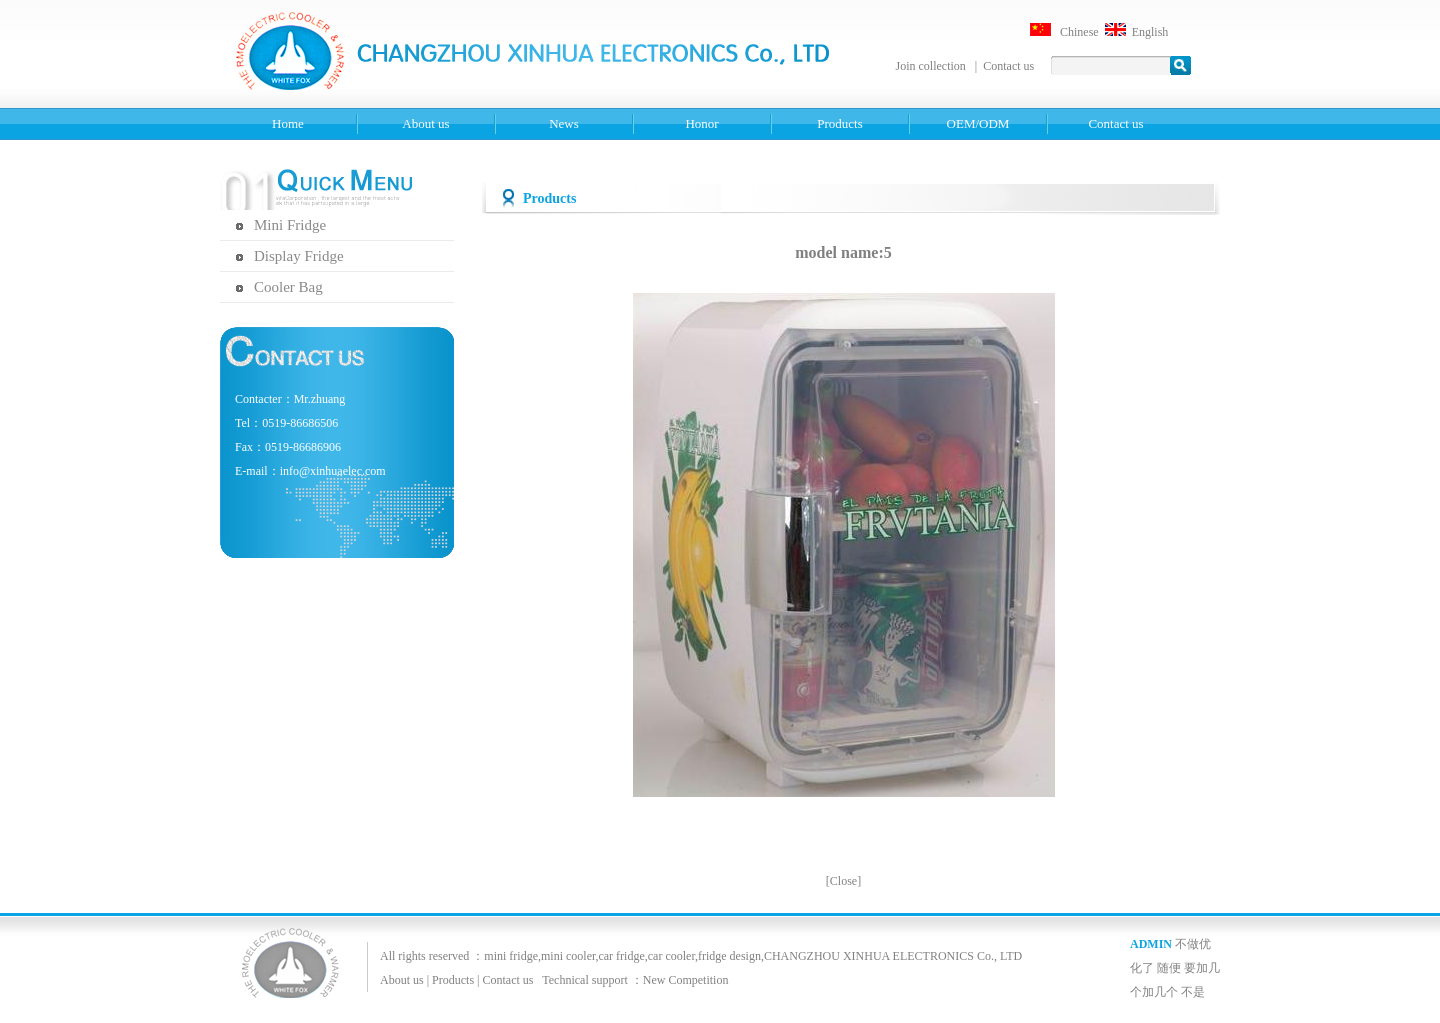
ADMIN (1151, 944)
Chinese (1079, 32)
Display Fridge (299, 256)
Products (840, 123)
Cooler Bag (288, 287)
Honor (701, 123)
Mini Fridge (290, 225)
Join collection (932, 66)
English (1150, 32)
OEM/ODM (978, 123)
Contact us (1008, 66)
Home (288, 123)
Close (843, 881)
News (564, 123)
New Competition (686, 980)
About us (425, 123)
